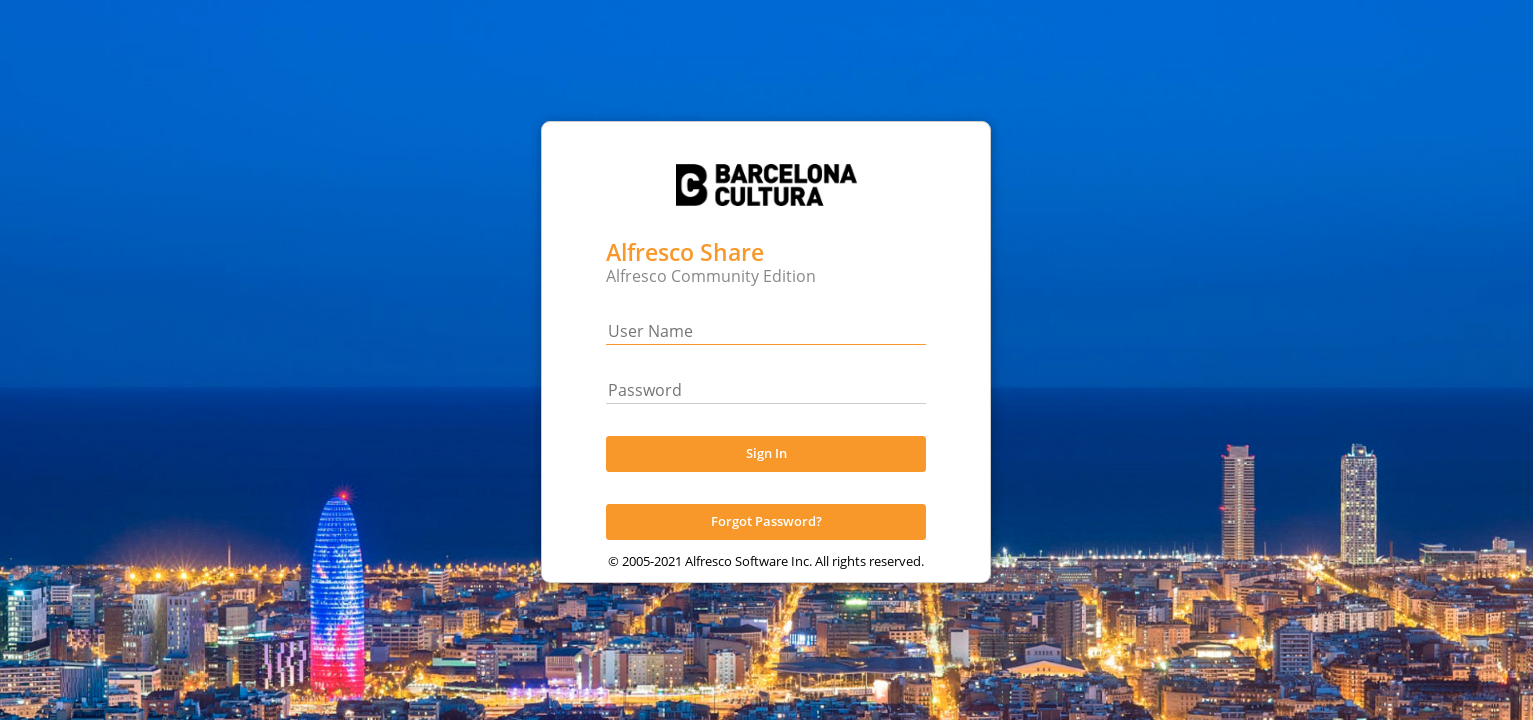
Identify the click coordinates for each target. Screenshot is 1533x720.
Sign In (766, 474)
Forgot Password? (766, 542)
